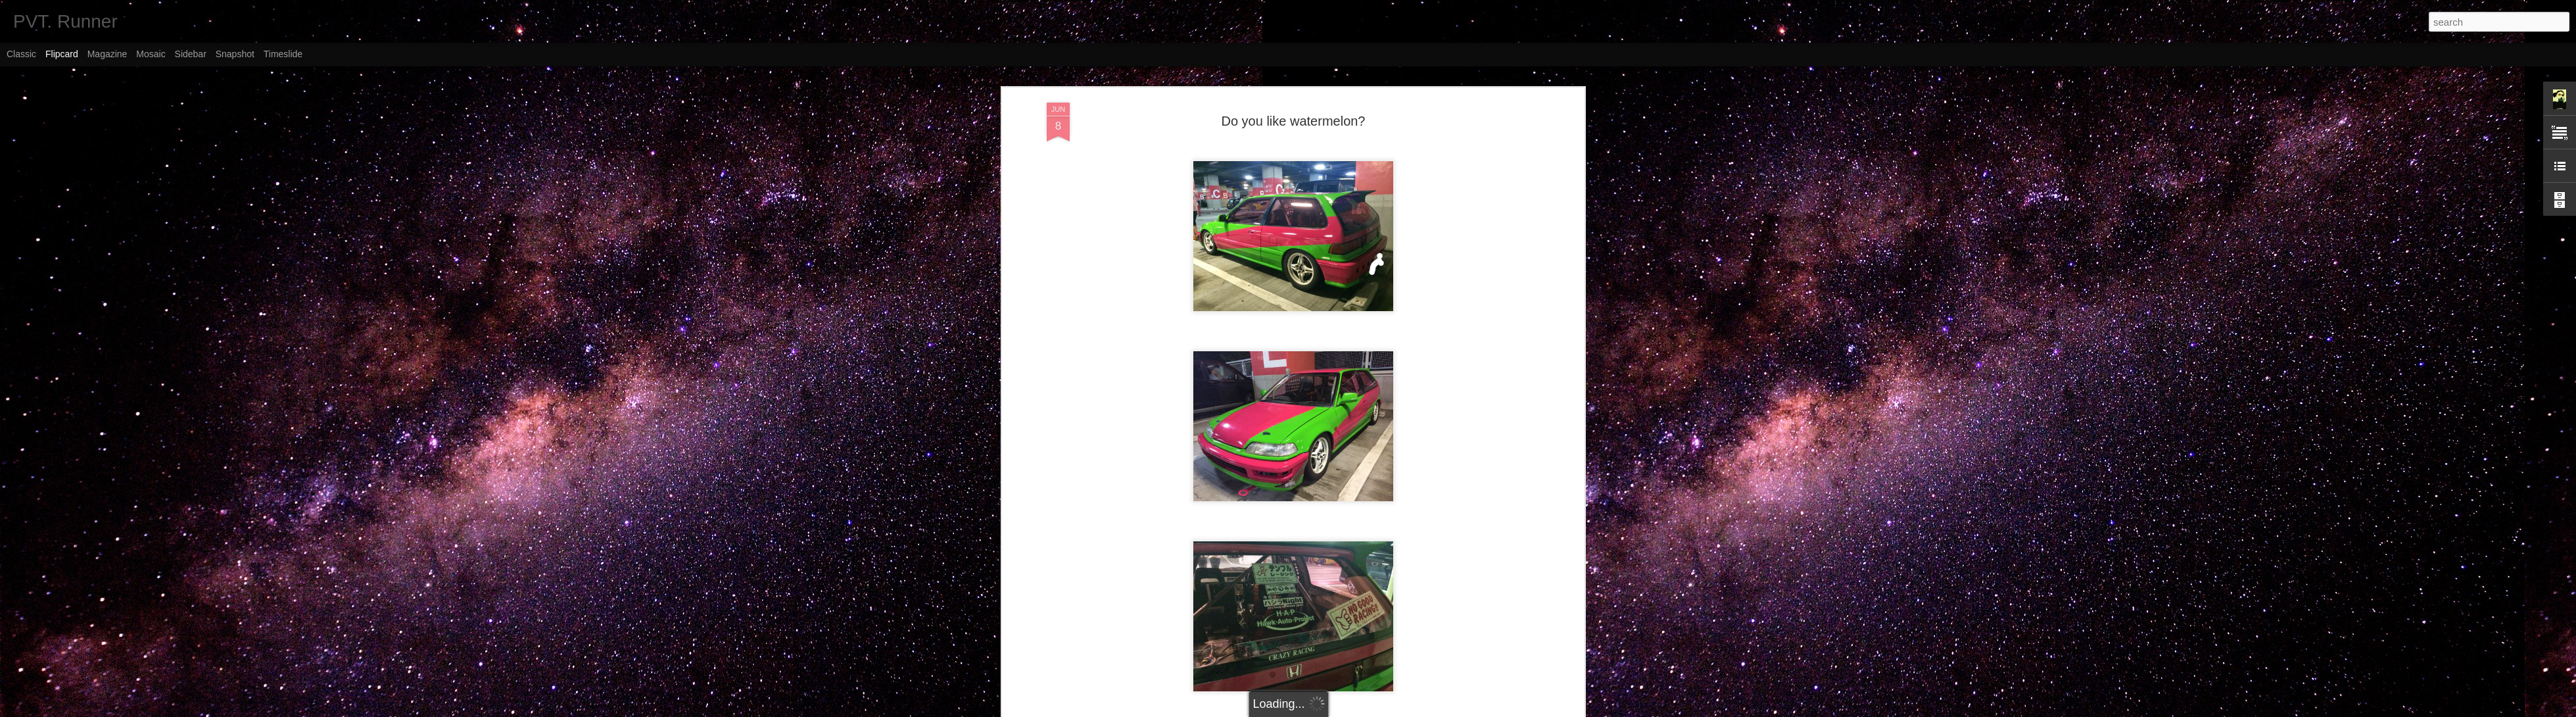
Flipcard (61, 54)
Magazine (107, 54)
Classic (21, 54)
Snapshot (235, 54)
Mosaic (150, 54)
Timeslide (283, 54)
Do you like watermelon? (1294, 108)
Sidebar (190, 54)
